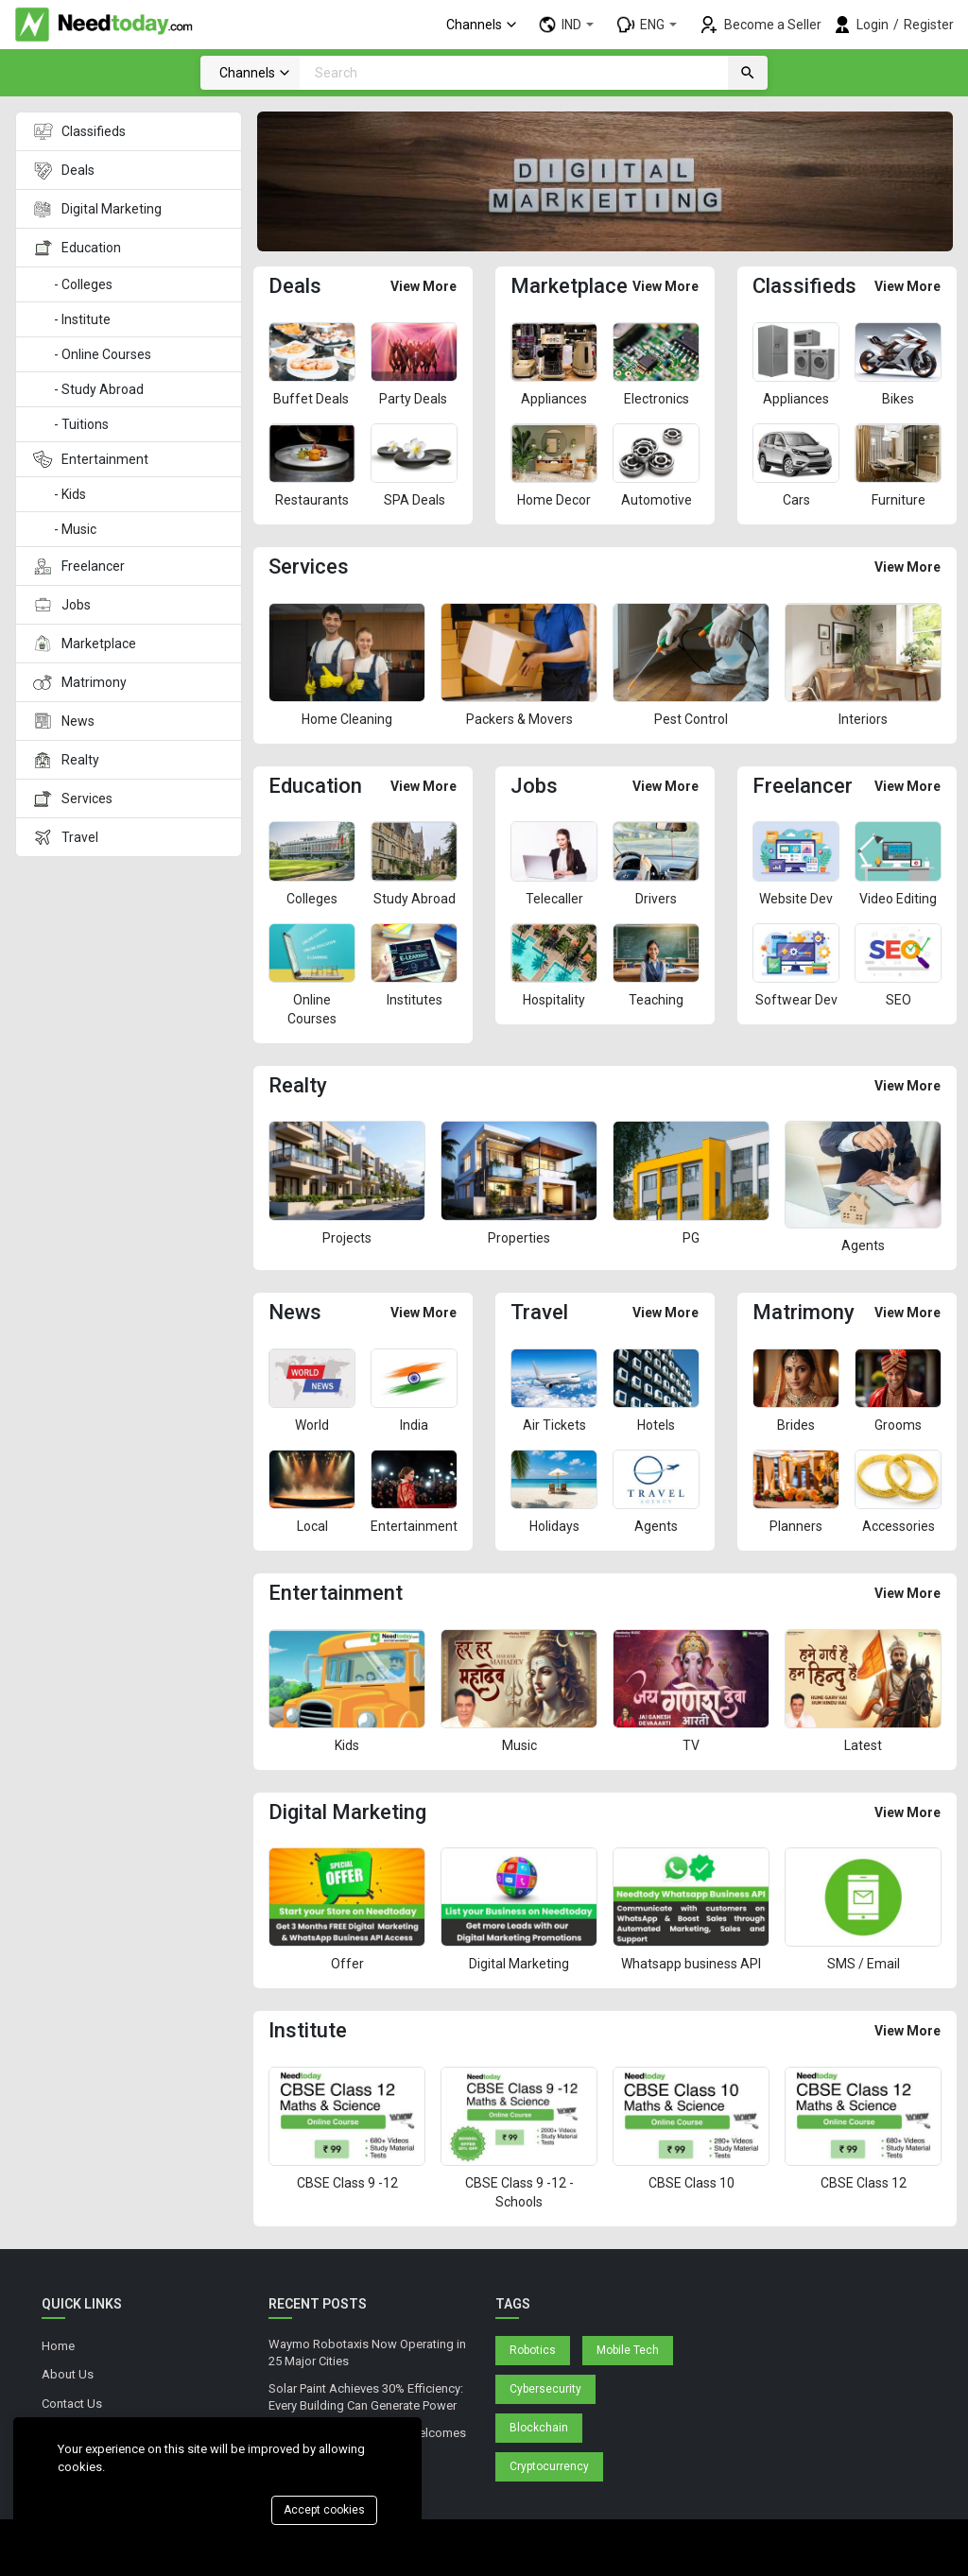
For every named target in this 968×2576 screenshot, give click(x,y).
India (414, 1425)
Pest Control (691, 719)
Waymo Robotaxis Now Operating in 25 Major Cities (367, 2353)
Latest (863, 1745)
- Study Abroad (99, 389)
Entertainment (414, 1526)
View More (423, 286)
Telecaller (554, 898)
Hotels (656, 1425)
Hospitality (554, 999)
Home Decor (554, 499)
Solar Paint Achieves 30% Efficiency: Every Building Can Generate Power (365, 2397)
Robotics (533, 2350)
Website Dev (796, 898)
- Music (76, 529)
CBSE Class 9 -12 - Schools (519, 2192)
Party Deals (414, 398)
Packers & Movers (519, 719)
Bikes (898, 398)
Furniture (898, 499)
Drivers (656, 898)
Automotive (656, 499)
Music (519, 1745)
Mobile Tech (627, 2350)
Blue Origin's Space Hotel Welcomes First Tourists (367, 2442)
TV (691, 1745)
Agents (863, 1245)
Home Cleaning (347, 719)
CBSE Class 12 (864, 2182)
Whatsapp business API (691, 1963)
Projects (347, 1237)
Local (312, 1526)
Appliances (554, 398)
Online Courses (312, 1009)
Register (929, 24)
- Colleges (84, 284)
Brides (796, 1425)
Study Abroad (414, 898)
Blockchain (539, 2427)
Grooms (898, 1425)
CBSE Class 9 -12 (347, 2182)
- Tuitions (81, 424)
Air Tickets (554, 1425)
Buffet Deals (312, 398)
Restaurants (312, 499)
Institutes (414, 999)
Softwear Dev (796, 999)
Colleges (311, 898)
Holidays (554, 1526)
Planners (795, 1526)
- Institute (82, 319)
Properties (519, 1237)
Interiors (863, 719)
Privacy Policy (78, 2432)
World (312, 1425)
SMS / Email (863, 1963)
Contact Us (72, 2403)
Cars (796, 499)
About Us (68, 2374)
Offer (347, 1963)
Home (58, 2346)
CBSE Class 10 (691, 2182)
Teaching (656, 999)
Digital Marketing (519, 1963)
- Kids (71, 494)
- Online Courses (102, 354)
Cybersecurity (545, 2389)
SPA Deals (414, 499)
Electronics (656, 398)
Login (872, 24)
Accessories (898, 1526)
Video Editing (898, 898)
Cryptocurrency (549, 2466)
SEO (898, 999)
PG (691, 1237)
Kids (347, 1745)
